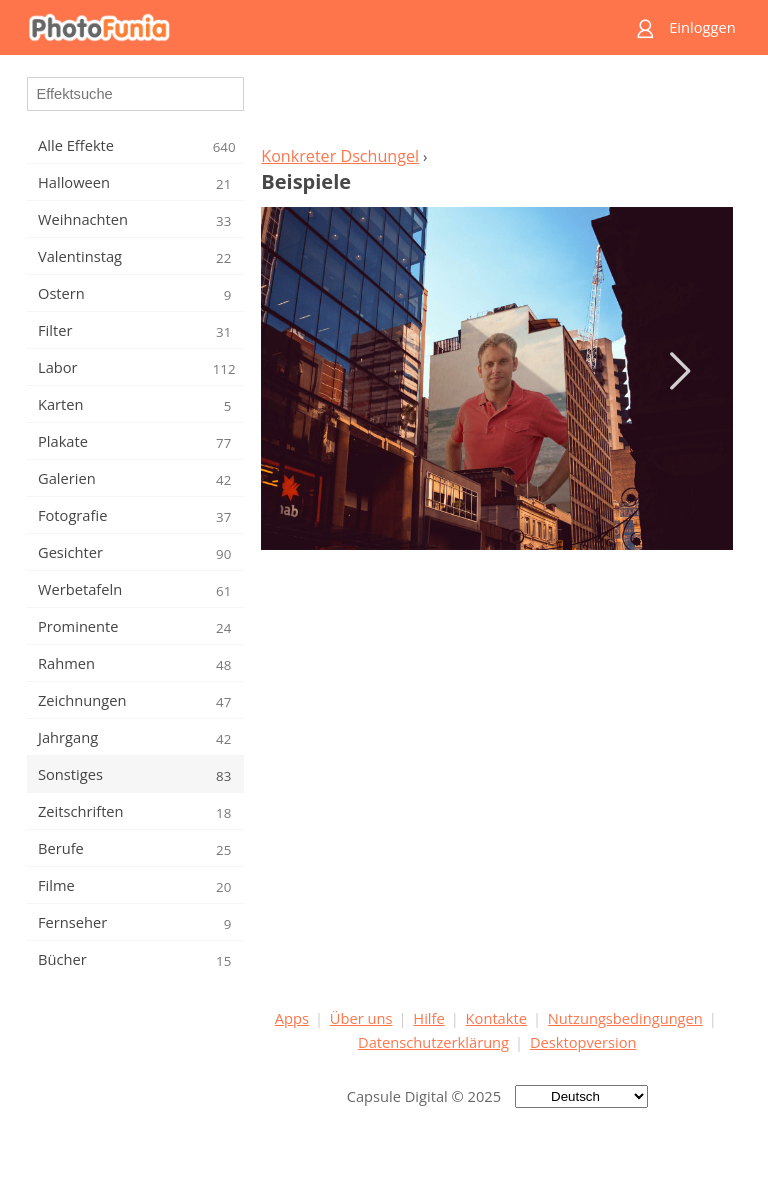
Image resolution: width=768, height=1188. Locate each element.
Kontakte (496, 1018)
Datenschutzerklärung (433, 1042)
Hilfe (428, 1018)
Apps (292, 1018)
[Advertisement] (497, 106)
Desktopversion (583, 1042)
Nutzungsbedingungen (625, 1018)
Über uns (361, 1018)
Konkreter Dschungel (340, 156)
